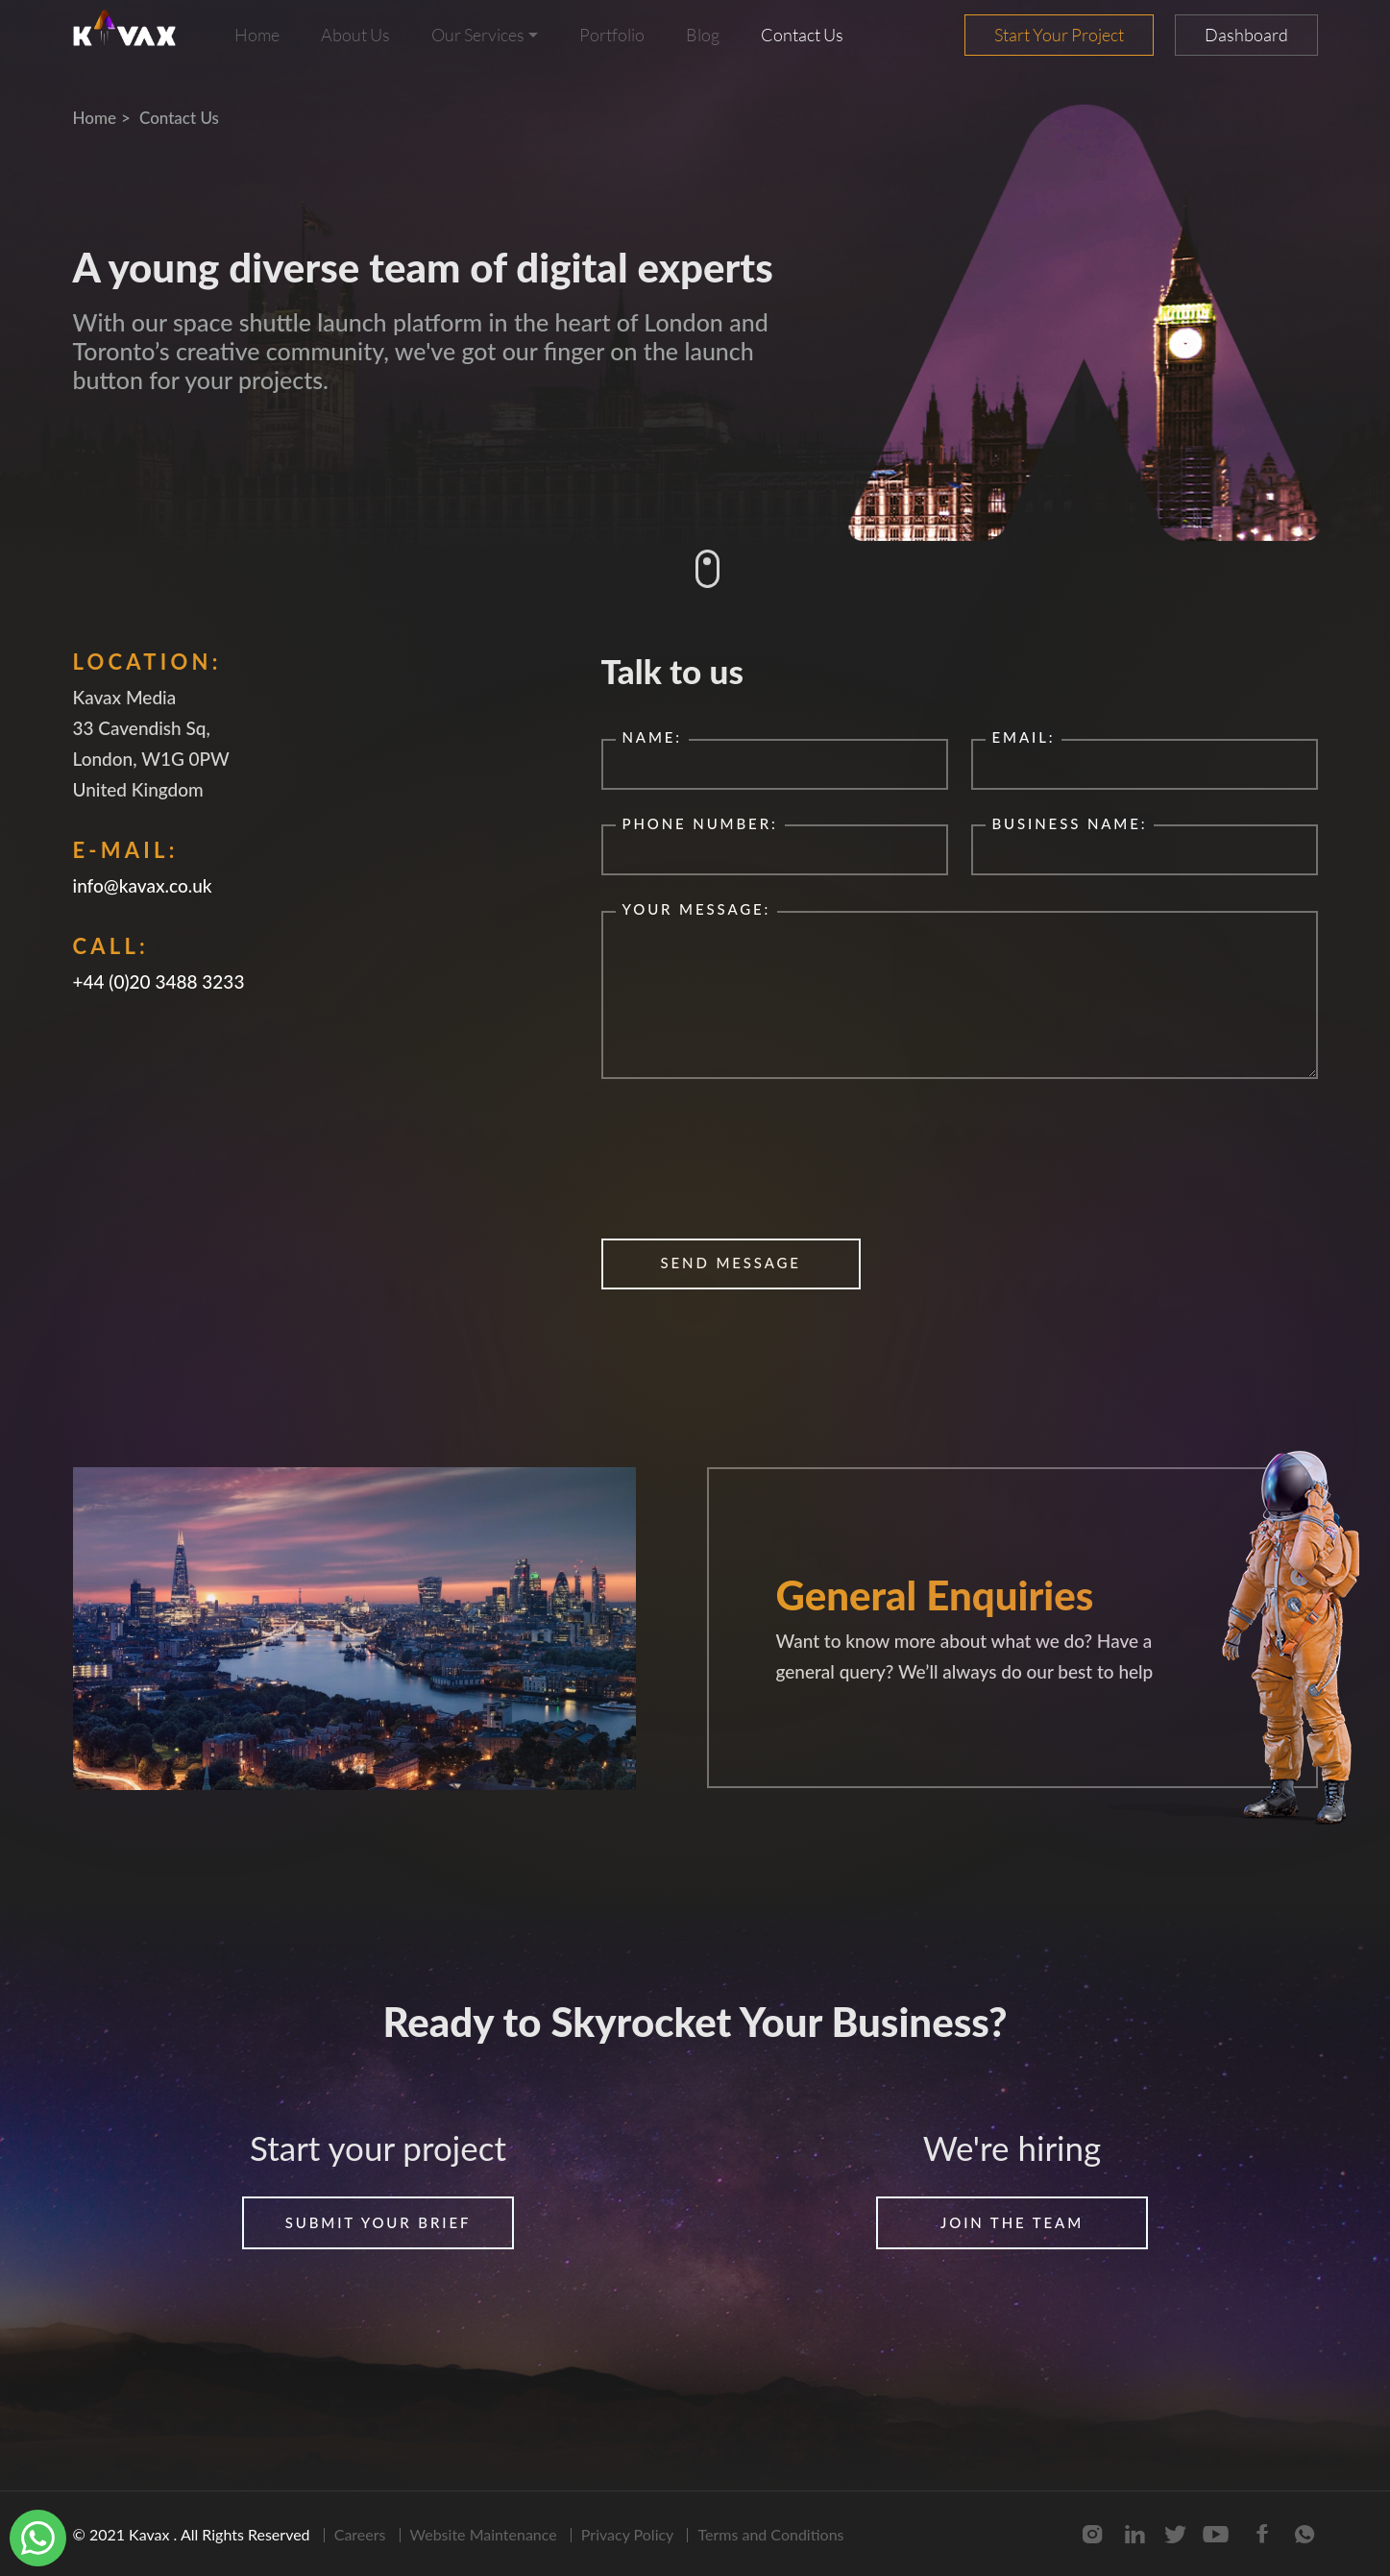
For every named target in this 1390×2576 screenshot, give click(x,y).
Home (257, 34)
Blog (702, 34)
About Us (355, 34)
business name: (1070, 823)
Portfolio (612, 34)
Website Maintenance (483, 2534)
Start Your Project (1059, 34)
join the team (1012, 2222)
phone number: (700, 823)
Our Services (477, 34)
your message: (696, 909)
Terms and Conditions (770, 2534)
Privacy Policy (627, 2534)
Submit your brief (378, 2222)
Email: (1024, 737)
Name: (652, 737)
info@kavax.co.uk (142, 885)
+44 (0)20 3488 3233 (159, 981)
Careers (360, 2534)
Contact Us (802, 34)
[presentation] (747, 1162)
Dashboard (1246, 34)
